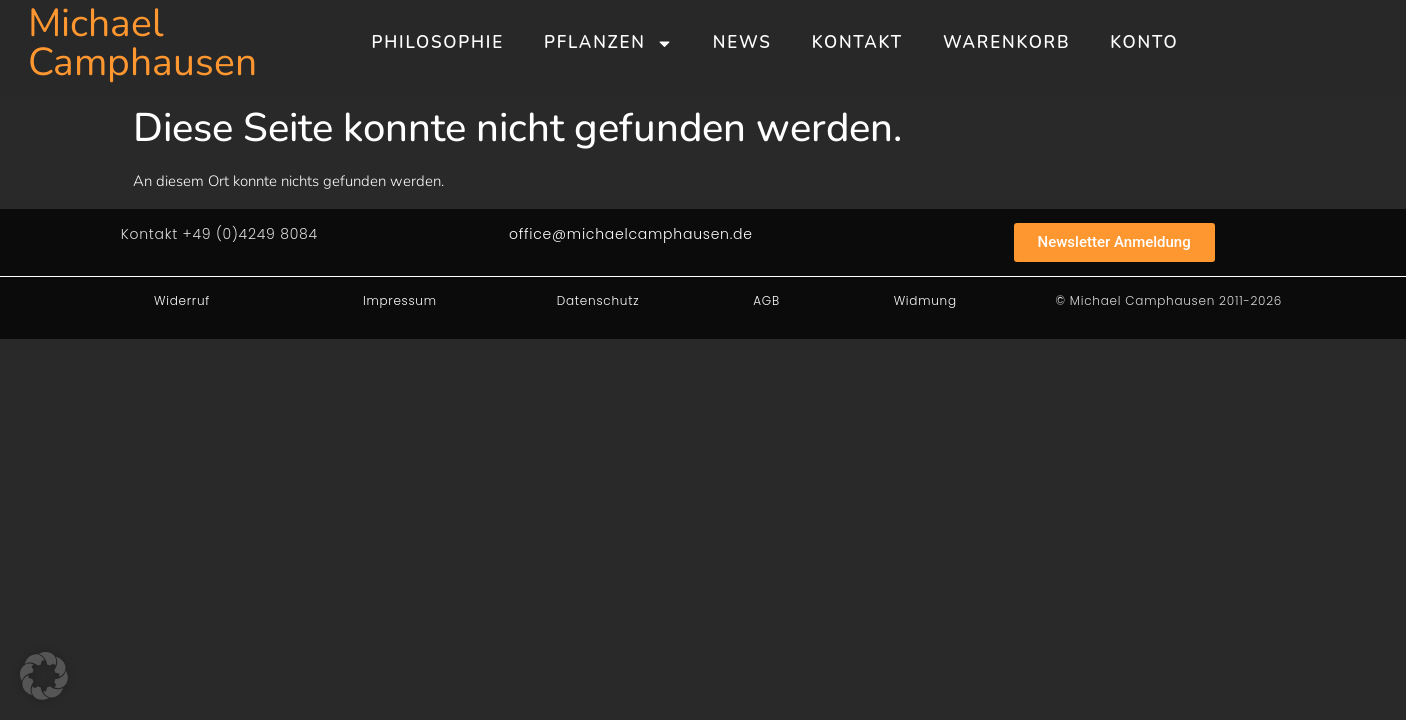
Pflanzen (608, 43)
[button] (44, 676)
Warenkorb (1006, 42)
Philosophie (438, 42)
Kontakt (857, 42)
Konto (1144, 42)
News (742, 42)
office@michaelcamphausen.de (631, 234)
